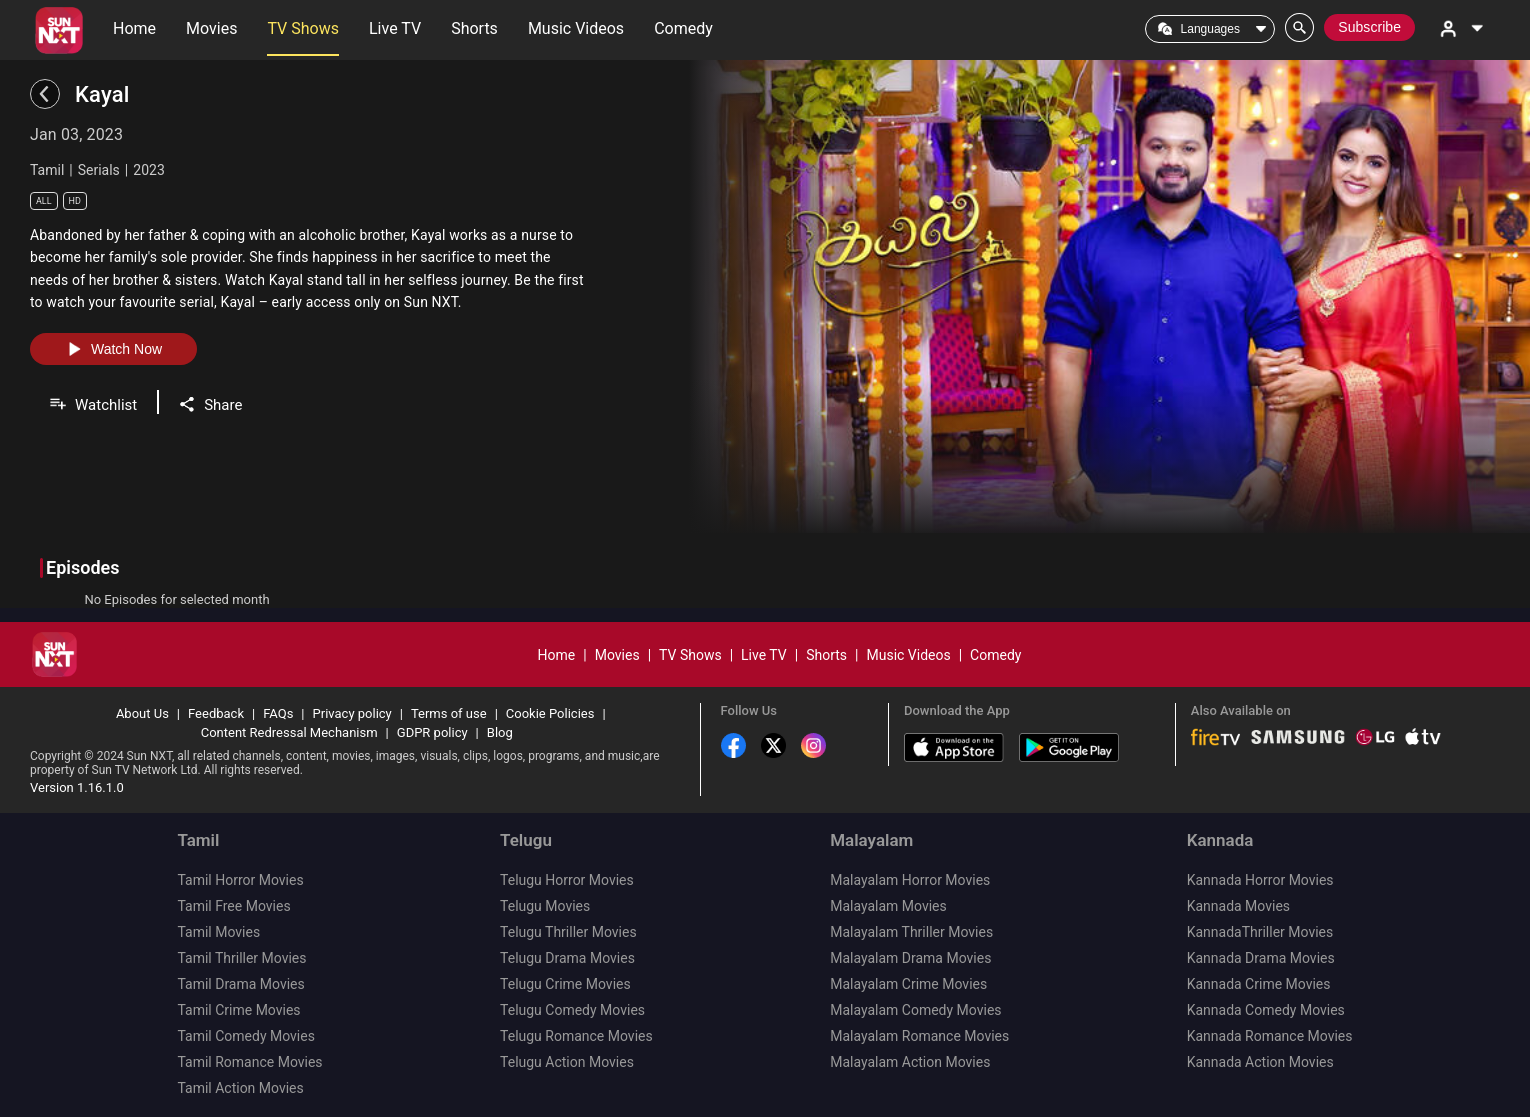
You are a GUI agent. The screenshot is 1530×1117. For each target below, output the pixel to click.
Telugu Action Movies (567, 1062)
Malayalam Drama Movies (910, 958)
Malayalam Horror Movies (910, 880)
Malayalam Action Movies (910, 1062)
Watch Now (113, 349)
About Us (142, 713)
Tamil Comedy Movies (245, 1036)
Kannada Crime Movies (1259, 984)
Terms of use (449, 713)
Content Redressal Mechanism (289, 732)
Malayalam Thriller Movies (911, 932)
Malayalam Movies (888, 906)
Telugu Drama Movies (567, 958)
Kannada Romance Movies (1270, 1036)
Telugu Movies (545, 906)
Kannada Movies (1238, 906)
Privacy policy (352, 713)
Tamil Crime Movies (238, 1010)
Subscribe (1369, 27)
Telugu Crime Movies (565, 984)
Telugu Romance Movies (576, 1036)
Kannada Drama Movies (1261, 958)
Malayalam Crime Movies (908, 984)
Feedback (216, 713)
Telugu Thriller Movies (568, 932)
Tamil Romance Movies (249, 1062)
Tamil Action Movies (240, 1088)
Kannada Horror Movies (1260, 880)
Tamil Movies (218, 932)
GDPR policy (432, 732)
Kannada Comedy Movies (1266, 1010)
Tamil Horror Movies (240, 880)
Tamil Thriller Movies (241, 958)
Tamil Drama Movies (240, 984)
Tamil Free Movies (233, 906)
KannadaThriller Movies (1260, 932)
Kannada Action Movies (1260, 1062)
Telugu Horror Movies (567, 880)
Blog (500, 732)
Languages (1210, 29)
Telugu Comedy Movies (572, 1010)
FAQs (278, 713)
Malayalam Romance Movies (919, 1036)
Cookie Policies (550, 713)
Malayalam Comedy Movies (915, 1010)
